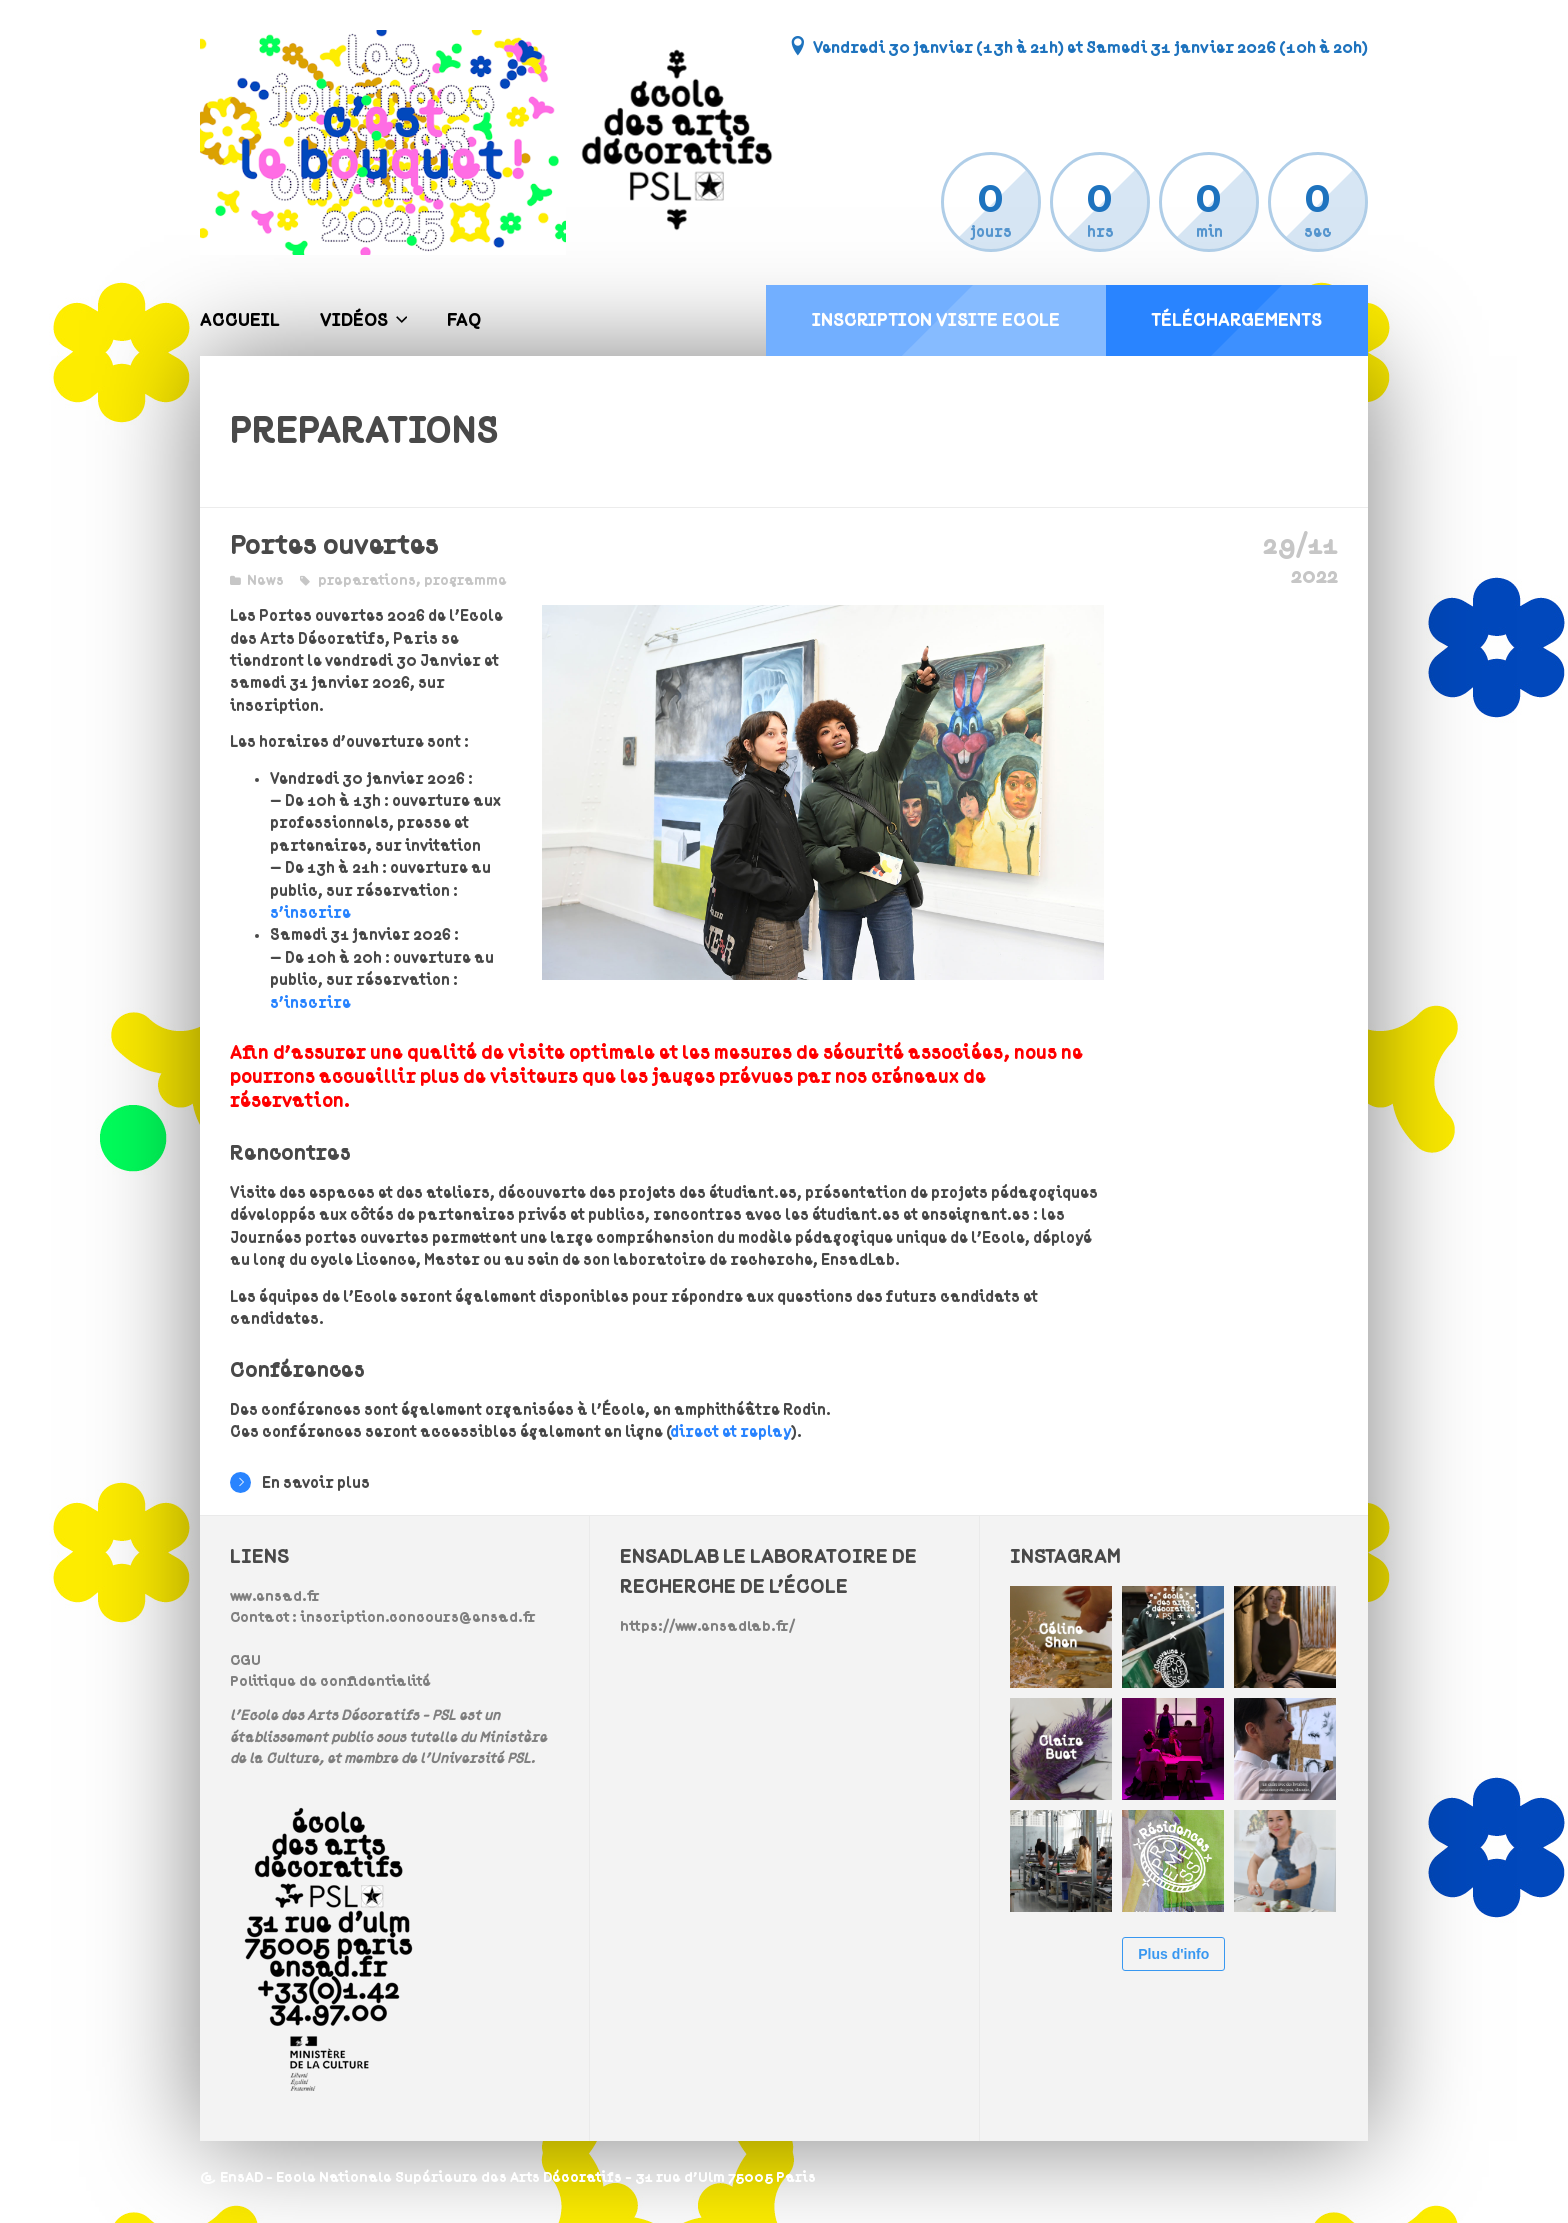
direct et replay (730, 1432)
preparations (367, 580)
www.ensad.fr (275, 1596)
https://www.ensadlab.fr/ (707, 1626)
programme (465, 580)
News (265, 580)
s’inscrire (310, 913)
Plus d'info (1173, 1954)
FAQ (464, 320)
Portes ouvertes (334, 545)
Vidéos (354, 320)
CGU (245, 1660)
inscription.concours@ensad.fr (418, 1617)
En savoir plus (300, 1482)
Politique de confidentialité (330, 1681)
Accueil (240, 320)
